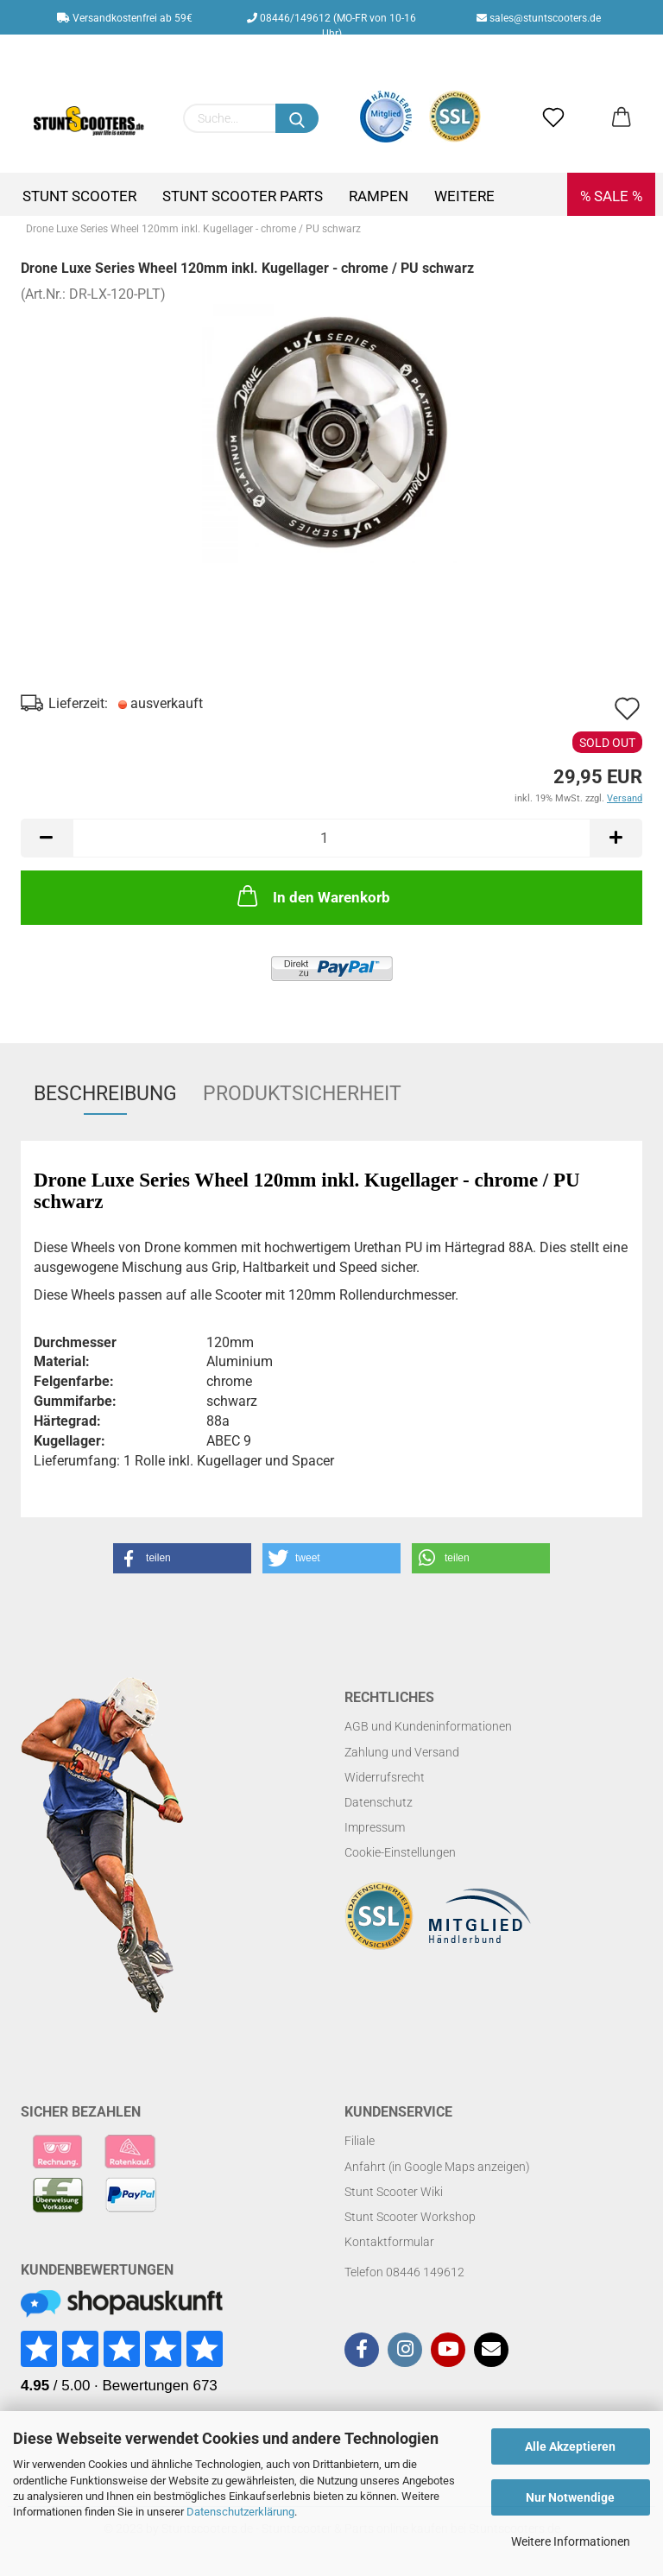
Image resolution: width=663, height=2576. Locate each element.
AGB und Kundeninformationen (428, 1726)
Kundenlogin (344, 53)
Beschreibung (105, 1093)
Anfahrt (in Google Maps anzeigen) (437, 2167)
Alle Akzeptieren (570, 2446)
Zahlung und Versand (401, 1752)
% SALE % (611, 196)
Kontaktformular (389, 2242)
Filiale (359, 2141)
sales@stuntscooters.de (539, 18)
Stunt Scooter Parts (242, 196)
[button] (182, 1558)
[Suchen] (297, 118)
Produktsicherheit (302, 1093)
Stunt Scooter (79, 196)
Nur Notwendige (570, 2497)
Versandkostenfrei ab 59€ (125, 18)
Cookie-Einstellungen (400, 1852)
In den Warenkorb (312, 895)
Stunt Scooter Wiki (393, 2192)
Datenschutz (378, 1802)
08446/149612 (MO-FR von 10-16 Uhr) (331, 23)
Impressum (374, 1827)
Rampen (378, 196)
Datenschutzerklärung (240, 2511)
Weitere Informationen (570, 2541)
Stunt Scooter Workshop (410, 2217)
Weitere (464, 196)
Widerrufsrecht (384, 1777)
